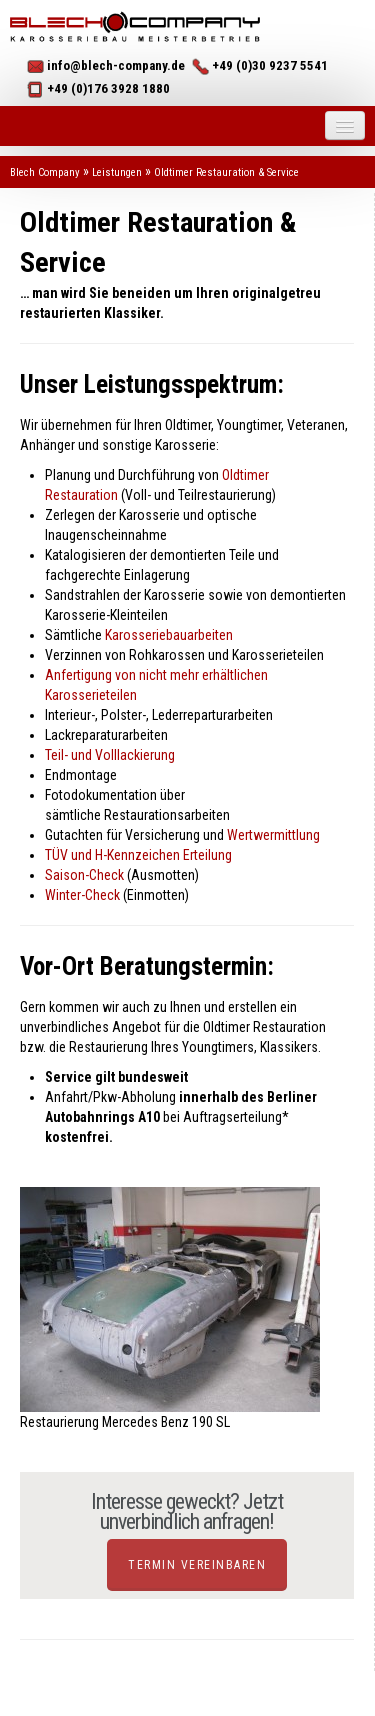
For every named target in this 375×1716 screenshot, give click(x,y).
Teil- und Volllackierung (110, 755)
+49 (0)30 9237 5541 (270, 65)
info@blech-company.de (116, 65)
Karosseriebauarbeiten (169, 635)
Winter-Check (82, 895)
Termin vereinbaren (197, 1565)
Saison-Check (84, 875)
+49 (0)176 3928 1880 (108, 88)
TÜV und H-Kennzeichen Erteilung (138, 855)
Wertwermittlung (273, 835)
